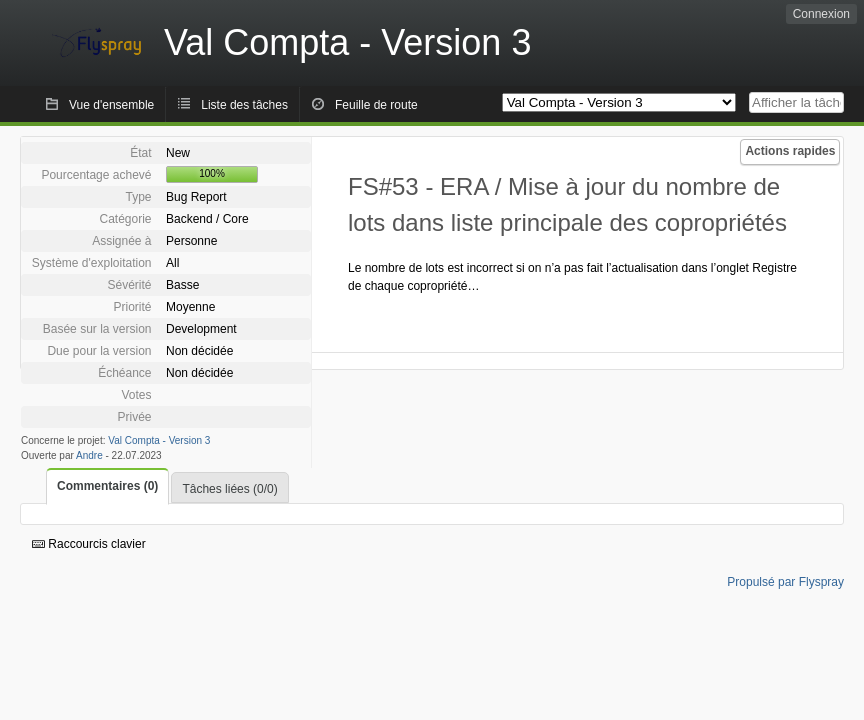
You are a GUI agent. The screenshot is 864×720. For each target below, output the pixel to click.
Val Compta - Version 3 (159, 440)
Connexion (821, 14)
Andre (89, 455)
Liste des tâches (244, 105)
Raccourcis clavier (89, 544)
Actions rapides (790, 151)
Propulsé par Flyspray (785, 582)
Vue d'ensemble (111, 105)
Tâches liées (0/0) (229, 489)
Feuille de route (376, 105)
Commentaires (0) (107, 486)
